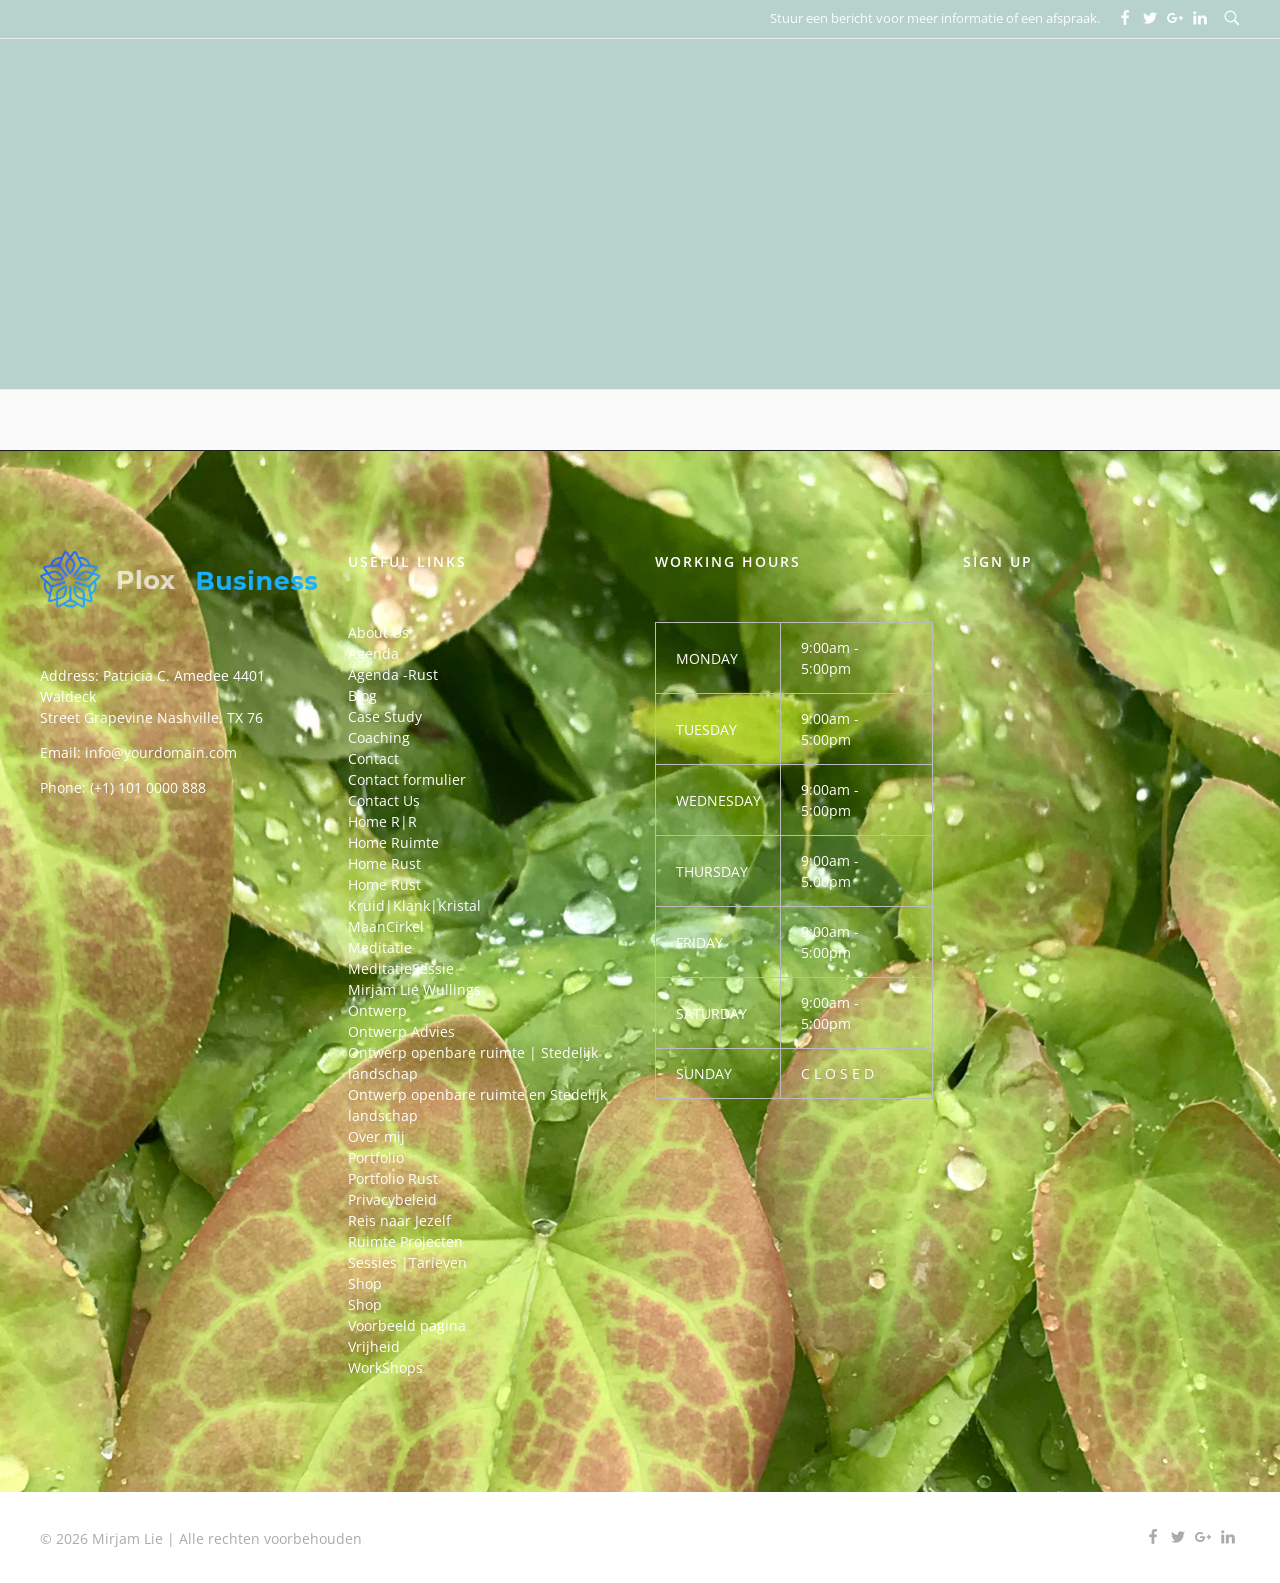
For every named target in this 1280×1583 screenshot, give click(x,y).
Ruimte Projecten (405, 1241)
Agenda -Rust (393, 674)
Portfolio (376, 1157)
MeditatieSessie (401, 968)
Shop (365, 1283)
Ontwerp (377, 1010)
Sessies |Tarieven (407, 1262)
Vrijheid (374, 1346)
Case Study (385, 716)
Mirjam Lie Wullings (414, 989)
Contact (373, 758)
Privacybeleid (392, 1199)
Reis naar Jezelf (399, 1220)
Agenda (373, 653)
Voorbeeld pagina (407, 1325)
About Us (378, 632)
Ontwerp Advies (401, 1031)
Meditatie (380, 947)
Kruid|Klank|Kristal (414, 905)
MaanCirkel (386, 926)
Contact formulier (407, 779)
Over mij (376, 1136)
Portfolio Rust (393, 1178)
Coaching (379, 737)
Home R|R (382, 821)
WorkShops (385, 1367)
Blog (362, 695)
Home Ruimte (393, 842)
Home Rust (384, 863)
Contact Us (384, 800)
